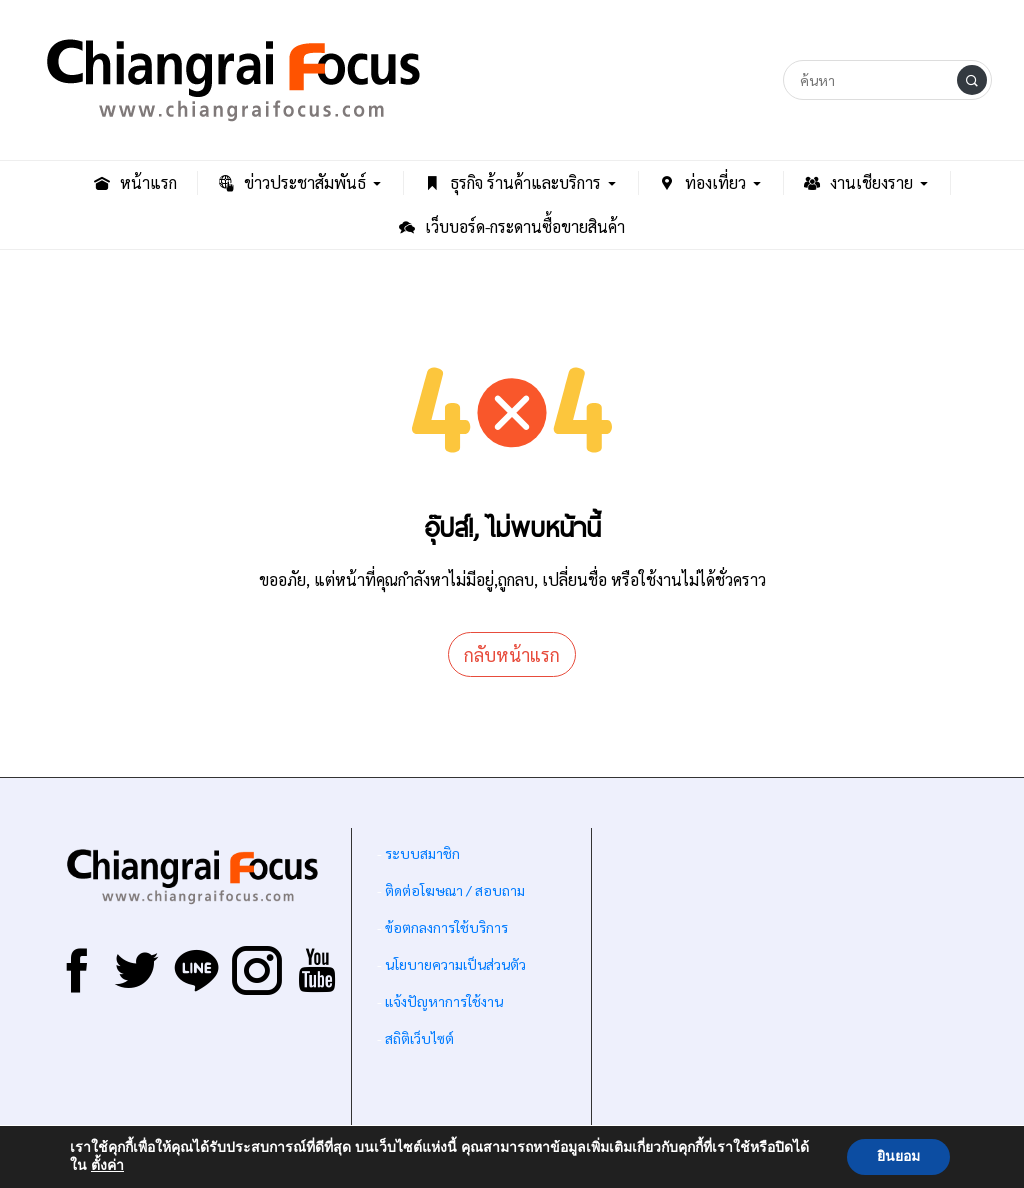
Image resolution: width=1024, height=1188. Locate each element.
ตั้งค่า (107, 1166)
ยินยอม (898, 1156)
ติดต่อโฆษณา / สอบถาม (455, 890)
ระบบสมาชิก (422, 853)
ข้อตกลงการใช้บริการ (446, 927)
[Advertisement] (792, 983)
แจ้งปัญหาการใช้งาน (442, 1001)
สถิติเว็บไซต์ (419, 1038)
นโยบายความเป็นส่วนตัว (455, 964)
